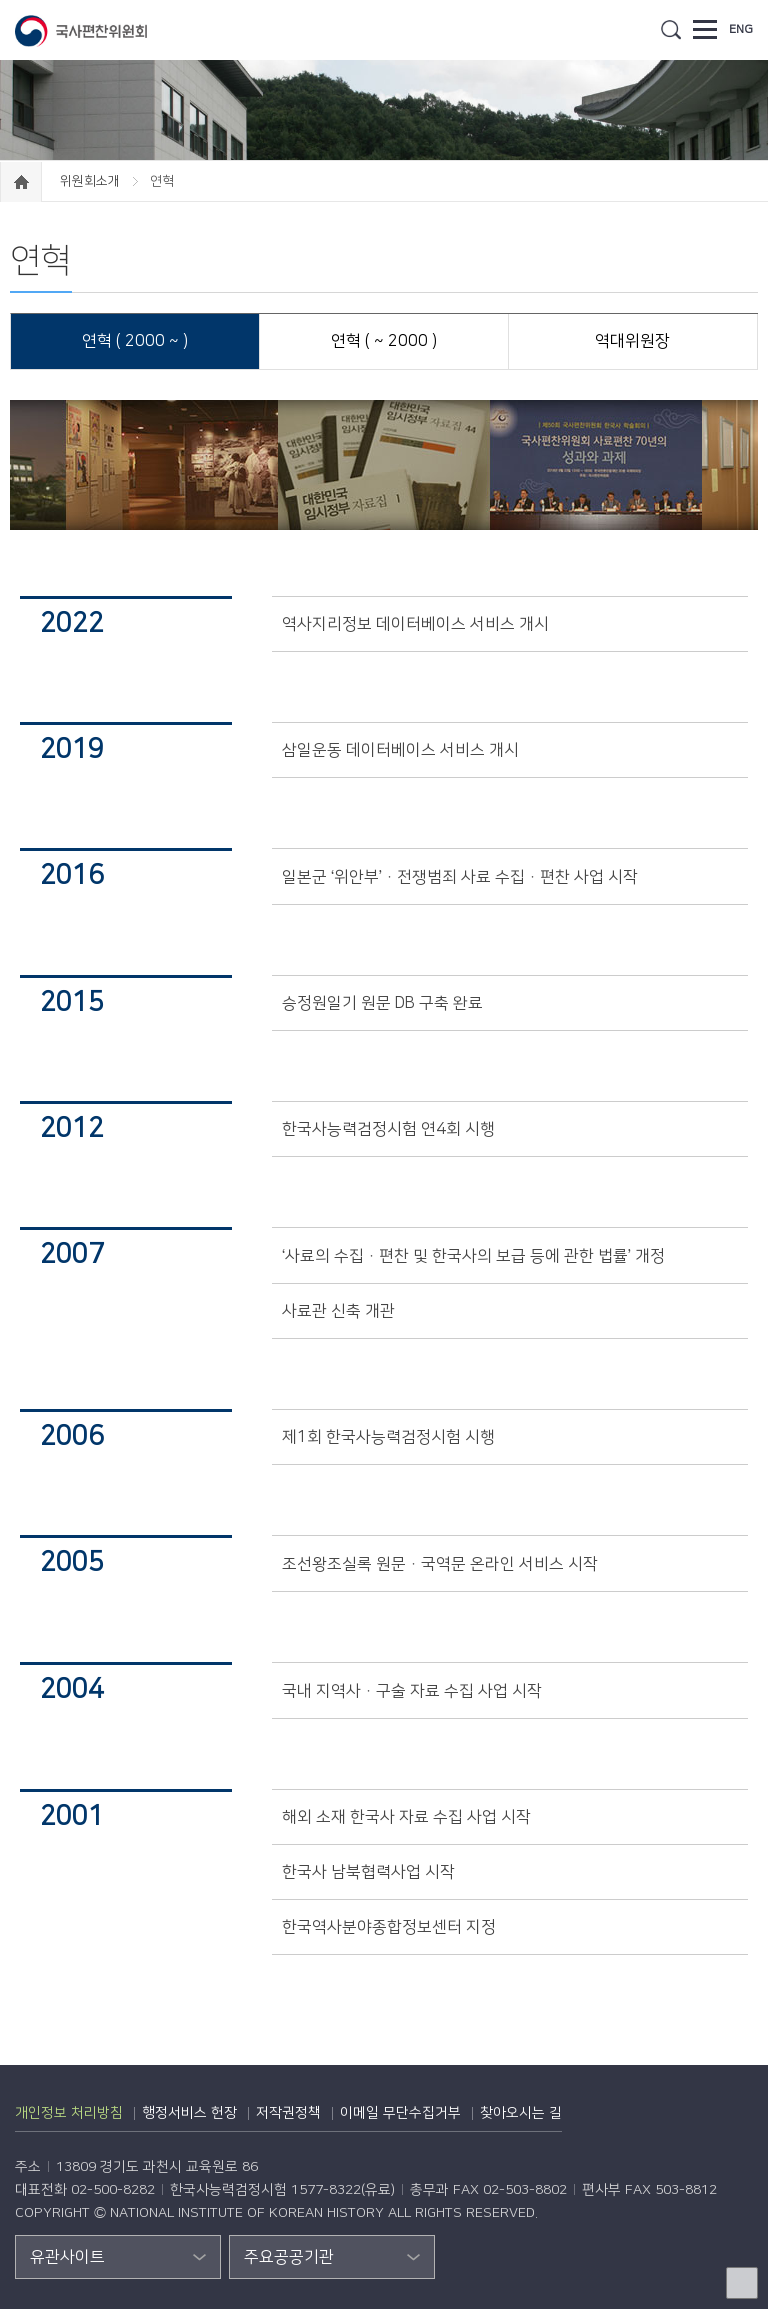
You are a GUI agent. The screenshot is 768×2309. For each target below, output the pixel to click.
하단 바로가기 (0, 0)
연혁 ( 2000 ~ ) (135, 341)
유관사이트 (67, 2257)
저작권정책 (288, 2113)
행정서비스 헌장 (189, 2113)
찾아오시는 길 (521, 2113)
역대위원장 (632, 341)
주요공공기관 (289, 2257)
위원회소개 (91, 181)
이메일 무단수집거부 (400, 2113)
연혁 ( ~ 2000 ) (384, 341)
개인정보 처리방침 (69, 2113)
